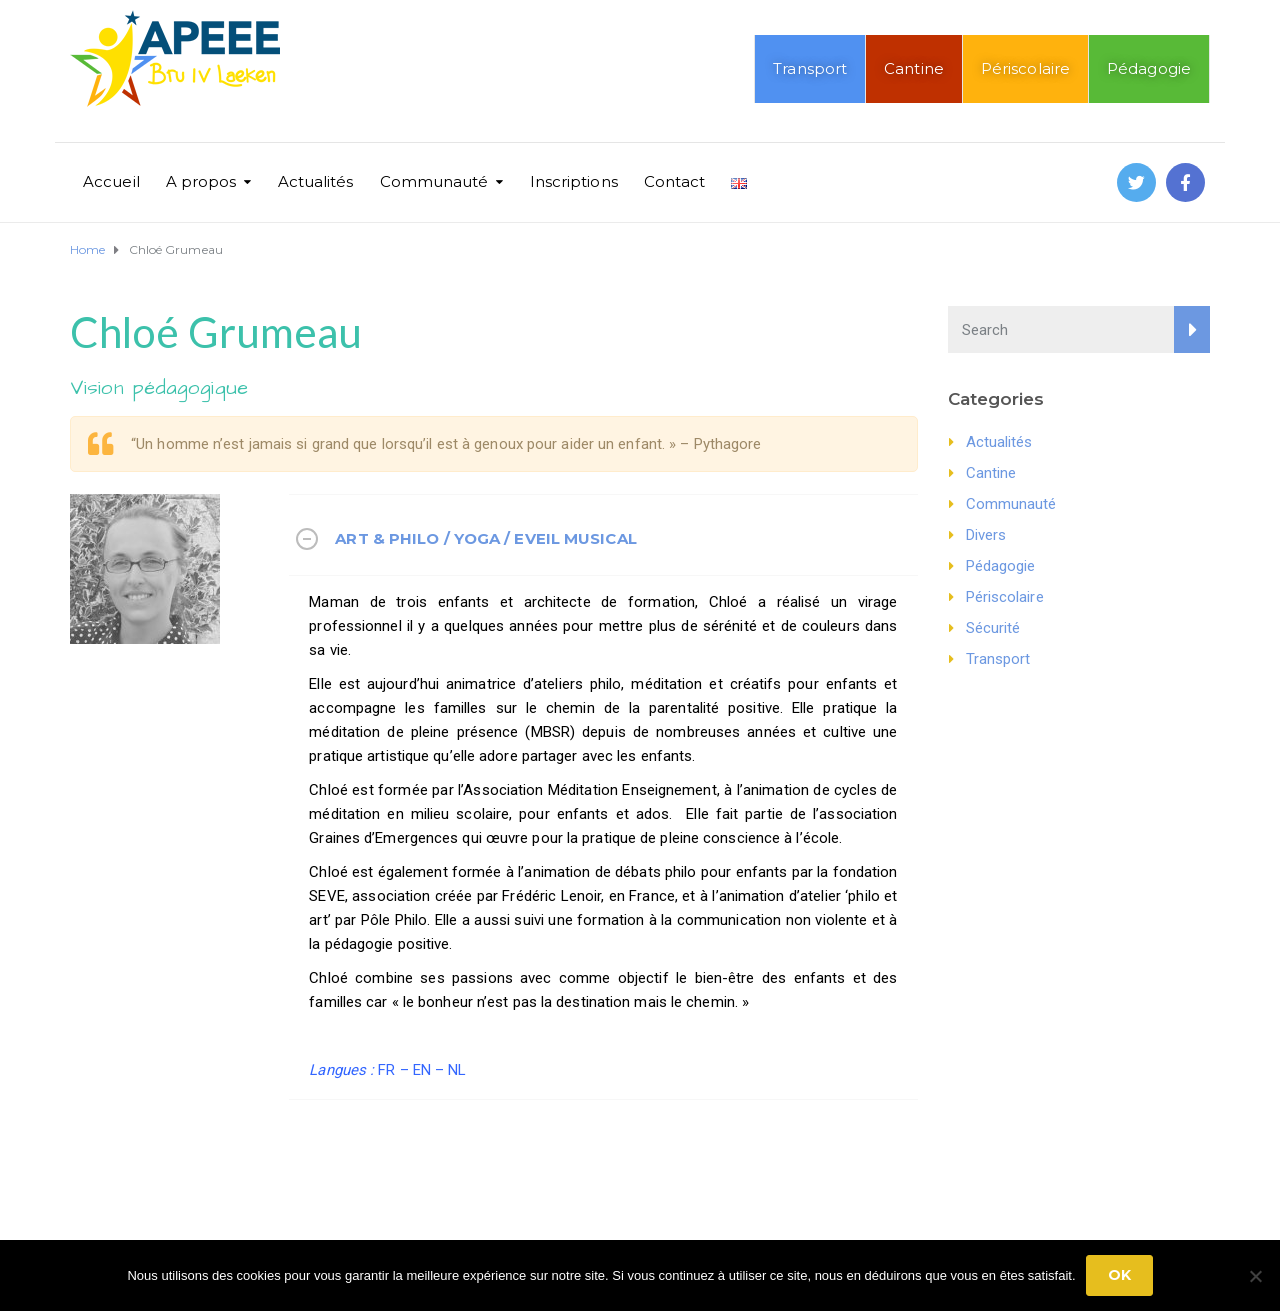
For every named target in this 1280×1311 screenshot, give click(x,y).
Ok (1119, 1275)
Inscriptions (574, 181)
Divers (986, 535)
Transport (810, 68)
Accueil (111, 181)
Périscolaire (1025, 68)
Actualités (316, 181)
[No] (1255, 1276)
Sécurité (993, 628)
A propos (201, 181)
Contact (675, 181)
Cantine (914, 68)
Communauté (434, 181)
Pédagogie (1149, 68)
